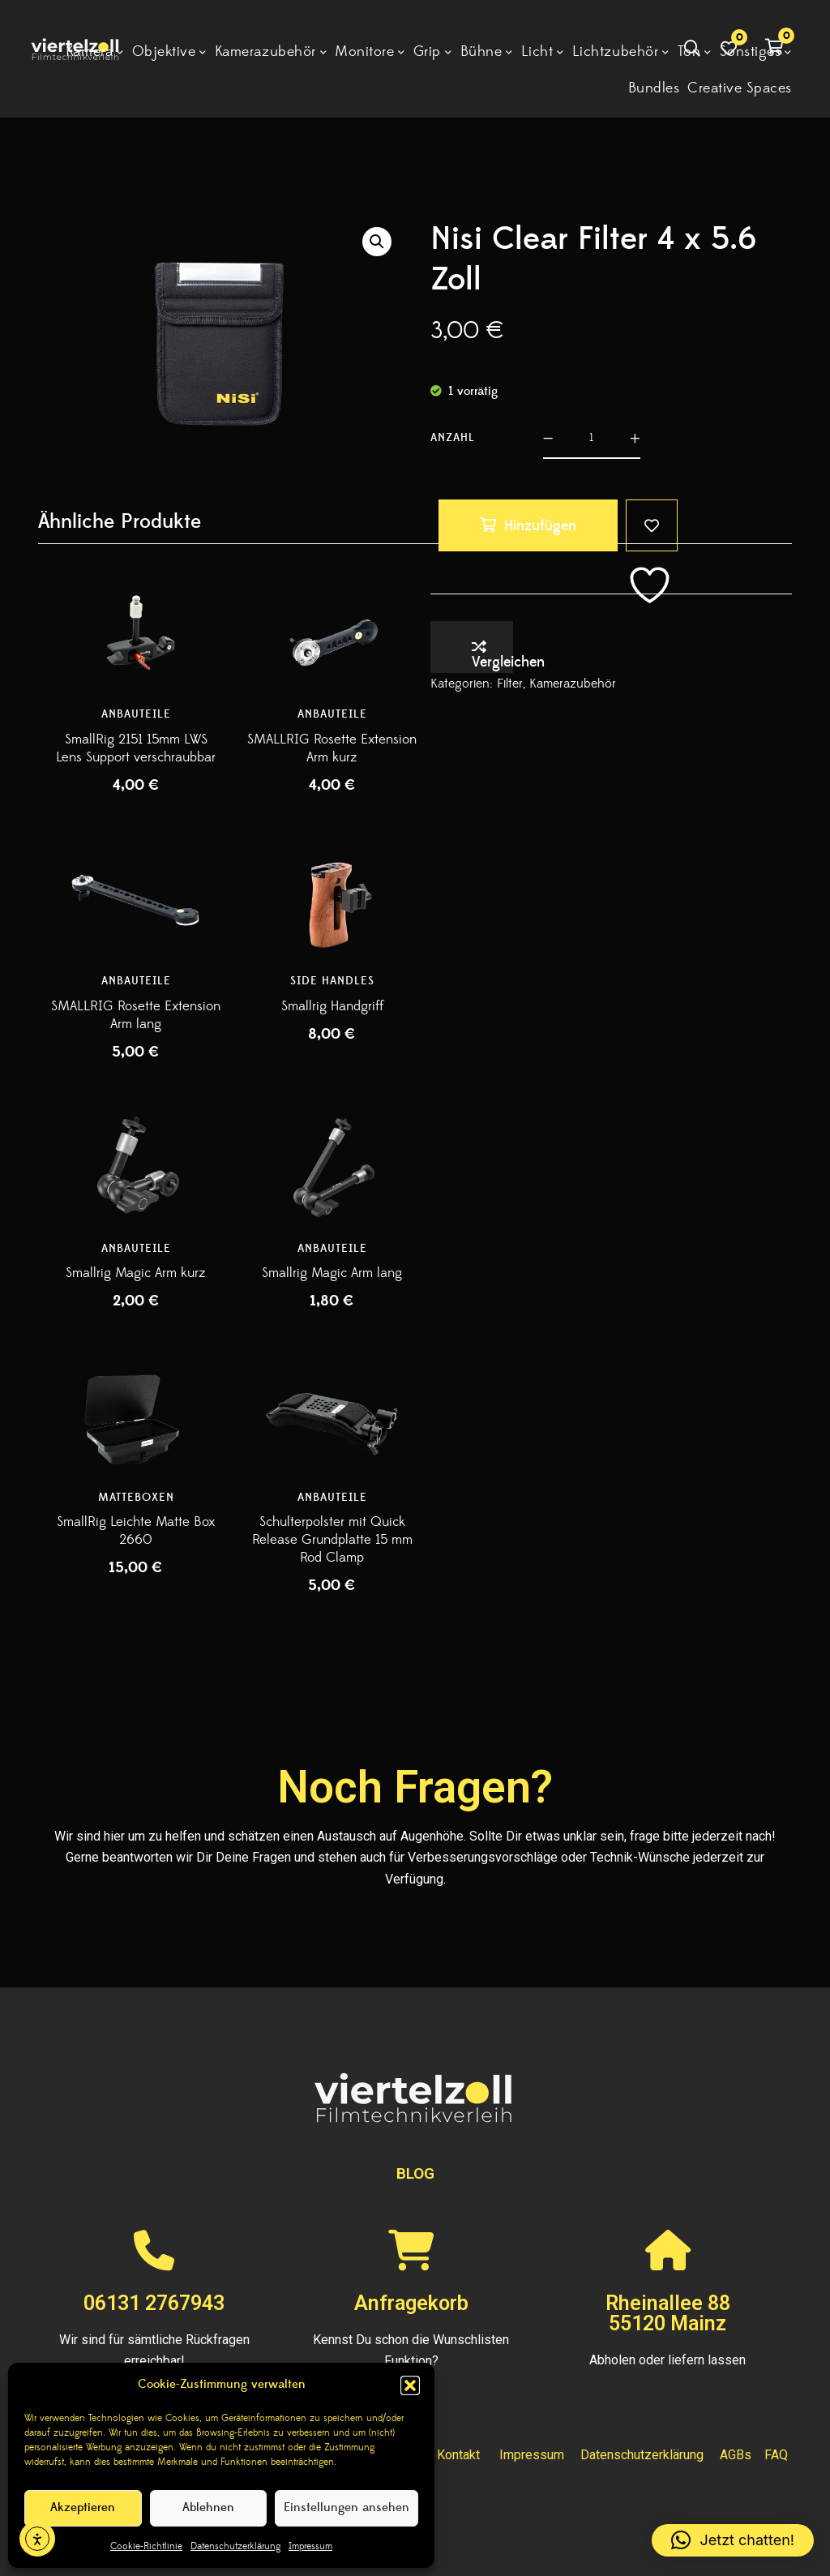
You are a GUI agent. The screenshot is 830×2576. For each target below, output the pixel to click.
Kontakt (458, 2454)
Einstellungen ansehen (346, 2507)
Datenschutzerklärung (235, 2546)
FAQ (776, 2454)
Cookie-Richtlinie (146, 2546)
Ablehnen (208, 2507)
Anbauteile (136, 714)
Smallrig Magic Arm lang (332, 1273)
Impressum (310, 2546)
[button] (410, 2385)
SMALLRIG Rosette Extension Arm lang (135, 1015)
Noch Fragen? (415, 1787)
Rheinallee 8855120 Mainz (667, 2313)
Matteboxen (136, 1497)
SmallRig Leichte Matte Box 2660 (136, 1531)
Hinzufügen (540, 525)
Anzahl (452, 438)
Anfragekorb (411, 2303)
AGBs (735, 2454)
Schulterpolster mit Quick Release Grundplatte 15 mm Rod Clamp (332, 1540)
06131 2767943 (154, 2303)
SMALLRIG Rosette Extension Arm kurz (332, 748)
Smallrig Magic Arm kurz (136, 1273)
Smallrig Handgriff (332, 1006)
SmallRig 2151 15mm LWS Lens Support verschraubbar (136, 748)
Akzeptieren (82, 2507)
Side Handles (332, 981)
